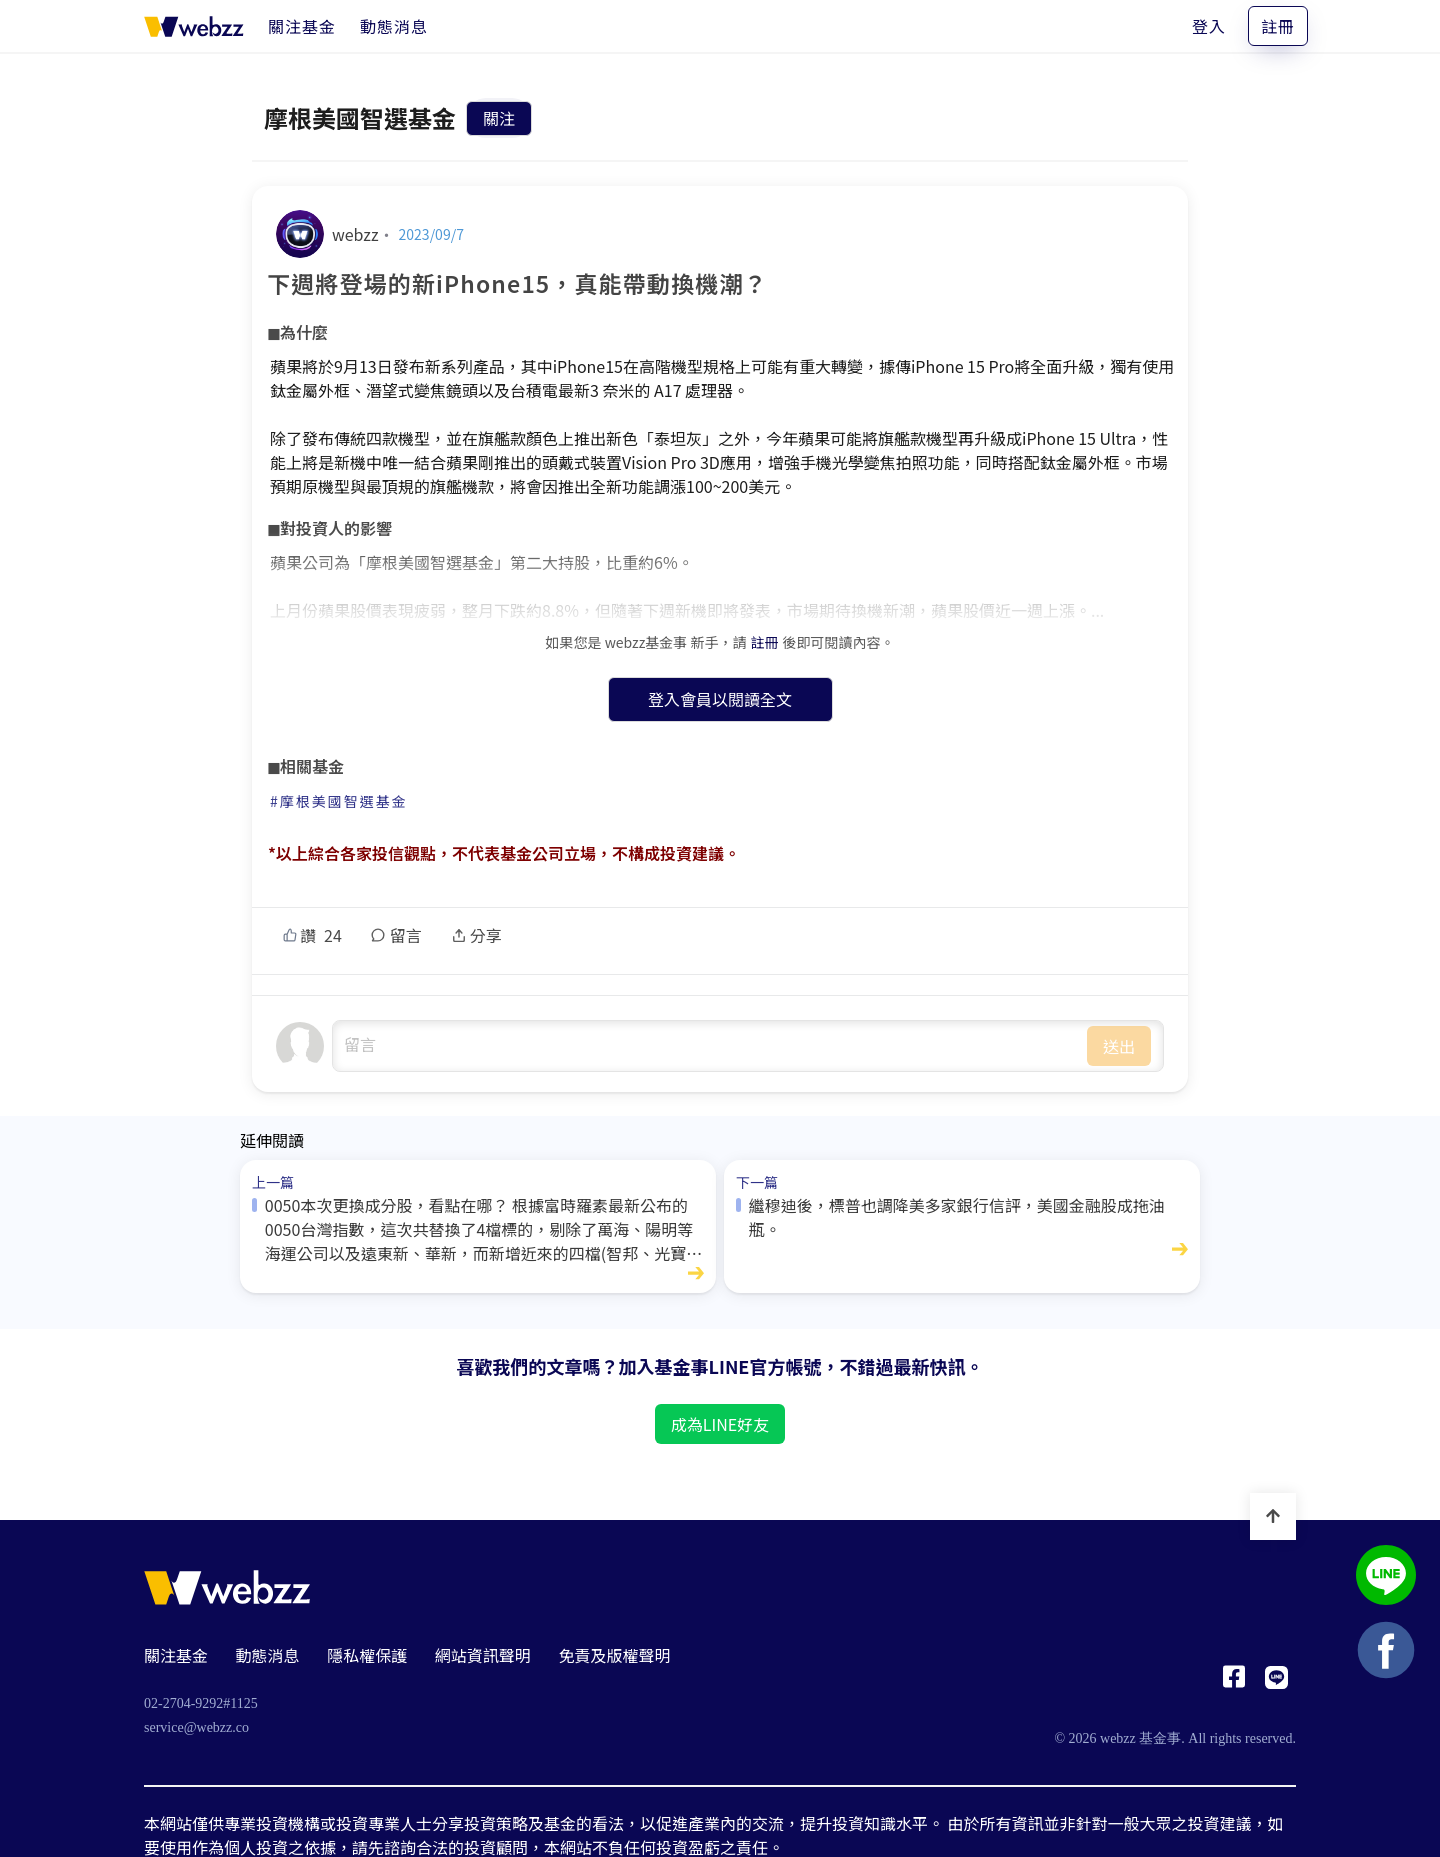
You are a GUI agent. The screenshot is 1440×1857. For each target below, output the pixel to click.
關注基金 (176, 1655)
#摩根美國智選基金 (339, 801)
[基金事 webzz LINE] (1276, 1682)
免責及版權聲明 (614, 1655)
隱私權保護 (367, 1655)
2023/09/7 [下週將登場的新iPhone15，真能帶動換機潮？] (431, 234)
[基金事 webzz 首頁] (194, 26)
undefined (710, 1046)
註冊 (1278, 26)
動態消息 (268, 1655)
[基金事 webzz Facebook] (1234, 1682)
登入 (1209, 26)
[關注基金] (302, 26)
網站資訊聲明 (483, 1655)
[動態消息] (394, 26)
